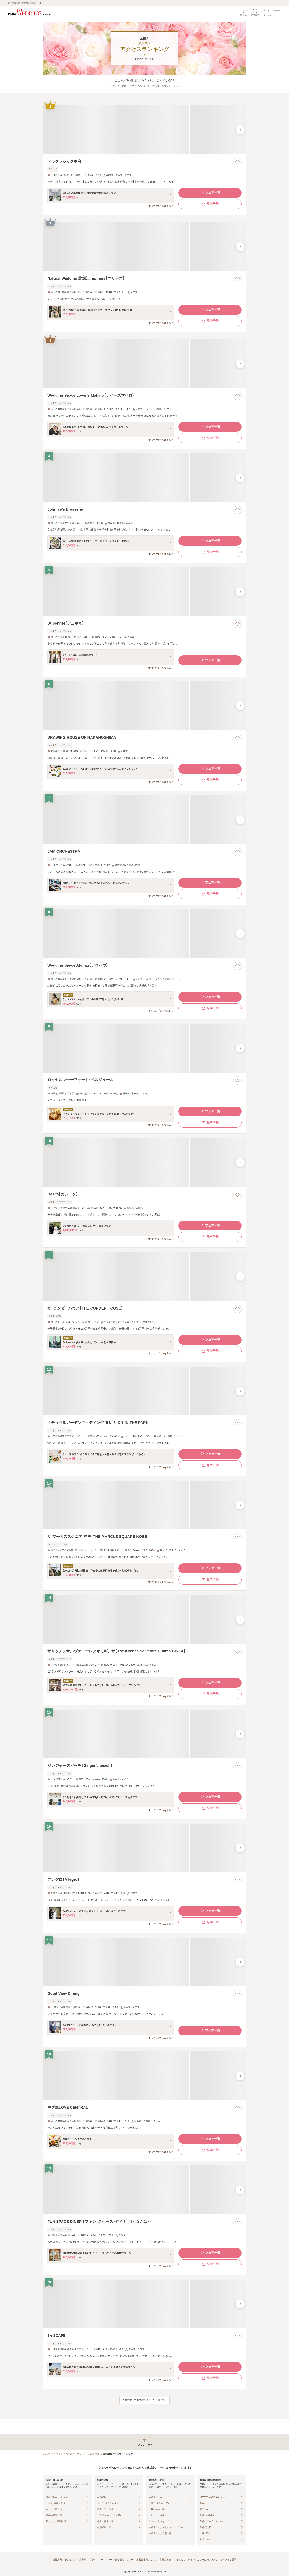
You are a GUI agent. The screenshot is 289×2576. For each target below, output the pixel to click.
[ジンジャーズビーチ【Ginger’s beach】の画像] (144, 1734)
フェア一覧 (210, 193)
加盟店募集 (165, 2559)
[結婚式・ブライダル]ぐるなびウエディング (64, 2454)
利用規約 (69, 2559)
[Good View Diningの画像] (144, 1962)
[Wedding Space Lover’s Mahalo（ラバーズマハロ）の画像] (144, 363)
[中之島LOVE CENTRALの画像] (144, 2075)
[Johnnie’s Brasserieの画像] (144, 477)
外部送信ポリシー (124, 2559)
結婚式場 (94, 2454)
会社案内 (57, 2559)
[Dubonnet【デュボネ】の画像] (144, 591)
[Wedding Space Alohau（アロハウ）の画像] (144, 933)
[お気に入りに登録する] (237, 162)
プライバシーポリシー (100, 2559)
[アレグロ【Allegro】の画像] (144, 1848)
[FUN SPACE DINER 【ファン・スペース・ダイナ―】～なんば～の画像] (144, 2189)
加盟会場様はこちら (146, 2559)
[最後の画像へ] (240, 129)
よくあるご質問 (228, 2559)
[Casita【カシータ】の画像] (144, 1162)
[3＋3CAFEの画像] (144, 2304)
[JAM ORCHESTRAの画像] (144, 819)
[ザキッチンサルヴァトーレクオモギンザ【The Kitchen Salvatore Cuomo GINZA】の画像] (144, 1619)
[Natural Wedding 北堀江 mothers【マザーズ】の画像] (144, 246)
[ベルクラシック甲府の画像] (144, 129)
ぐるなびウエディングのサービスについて (195, 2559)
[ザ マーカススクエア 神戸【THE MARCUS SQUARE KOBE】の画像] (144, 1505)
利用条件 (81, 2559)
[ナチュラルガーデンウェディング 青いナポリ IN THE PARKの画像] (144, 1391)
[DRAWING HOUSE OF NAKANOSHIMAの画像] (144, 705)
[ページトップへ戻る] (144, 2442)
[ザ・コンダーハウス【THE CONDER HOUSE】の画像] (144, 1276)
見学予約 (210, 204)
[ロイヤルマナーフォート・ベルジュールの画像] (144, 1048)
